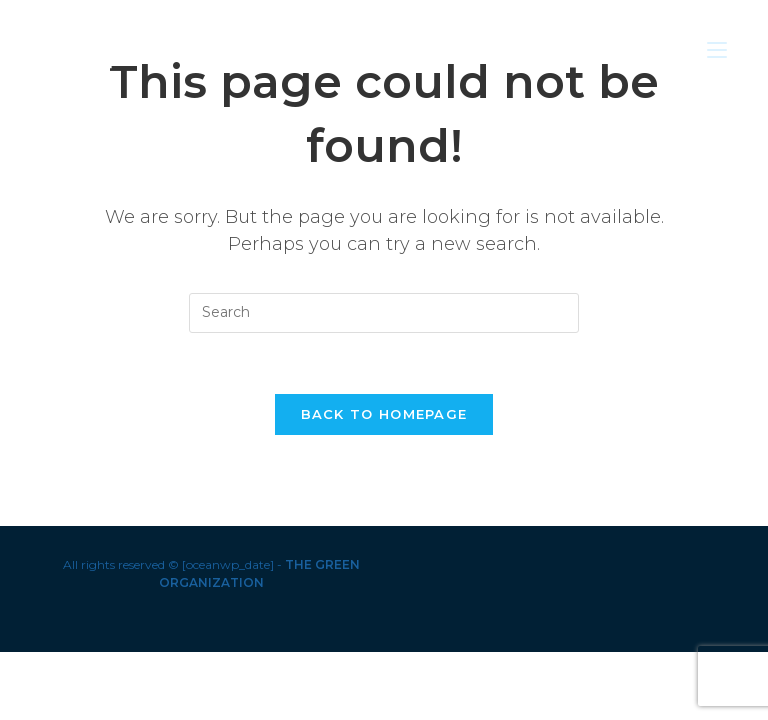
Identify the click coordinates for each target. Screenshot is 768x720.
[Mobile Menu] (717, 49)
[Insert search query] (384, 313)
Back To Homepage (384, 414)
